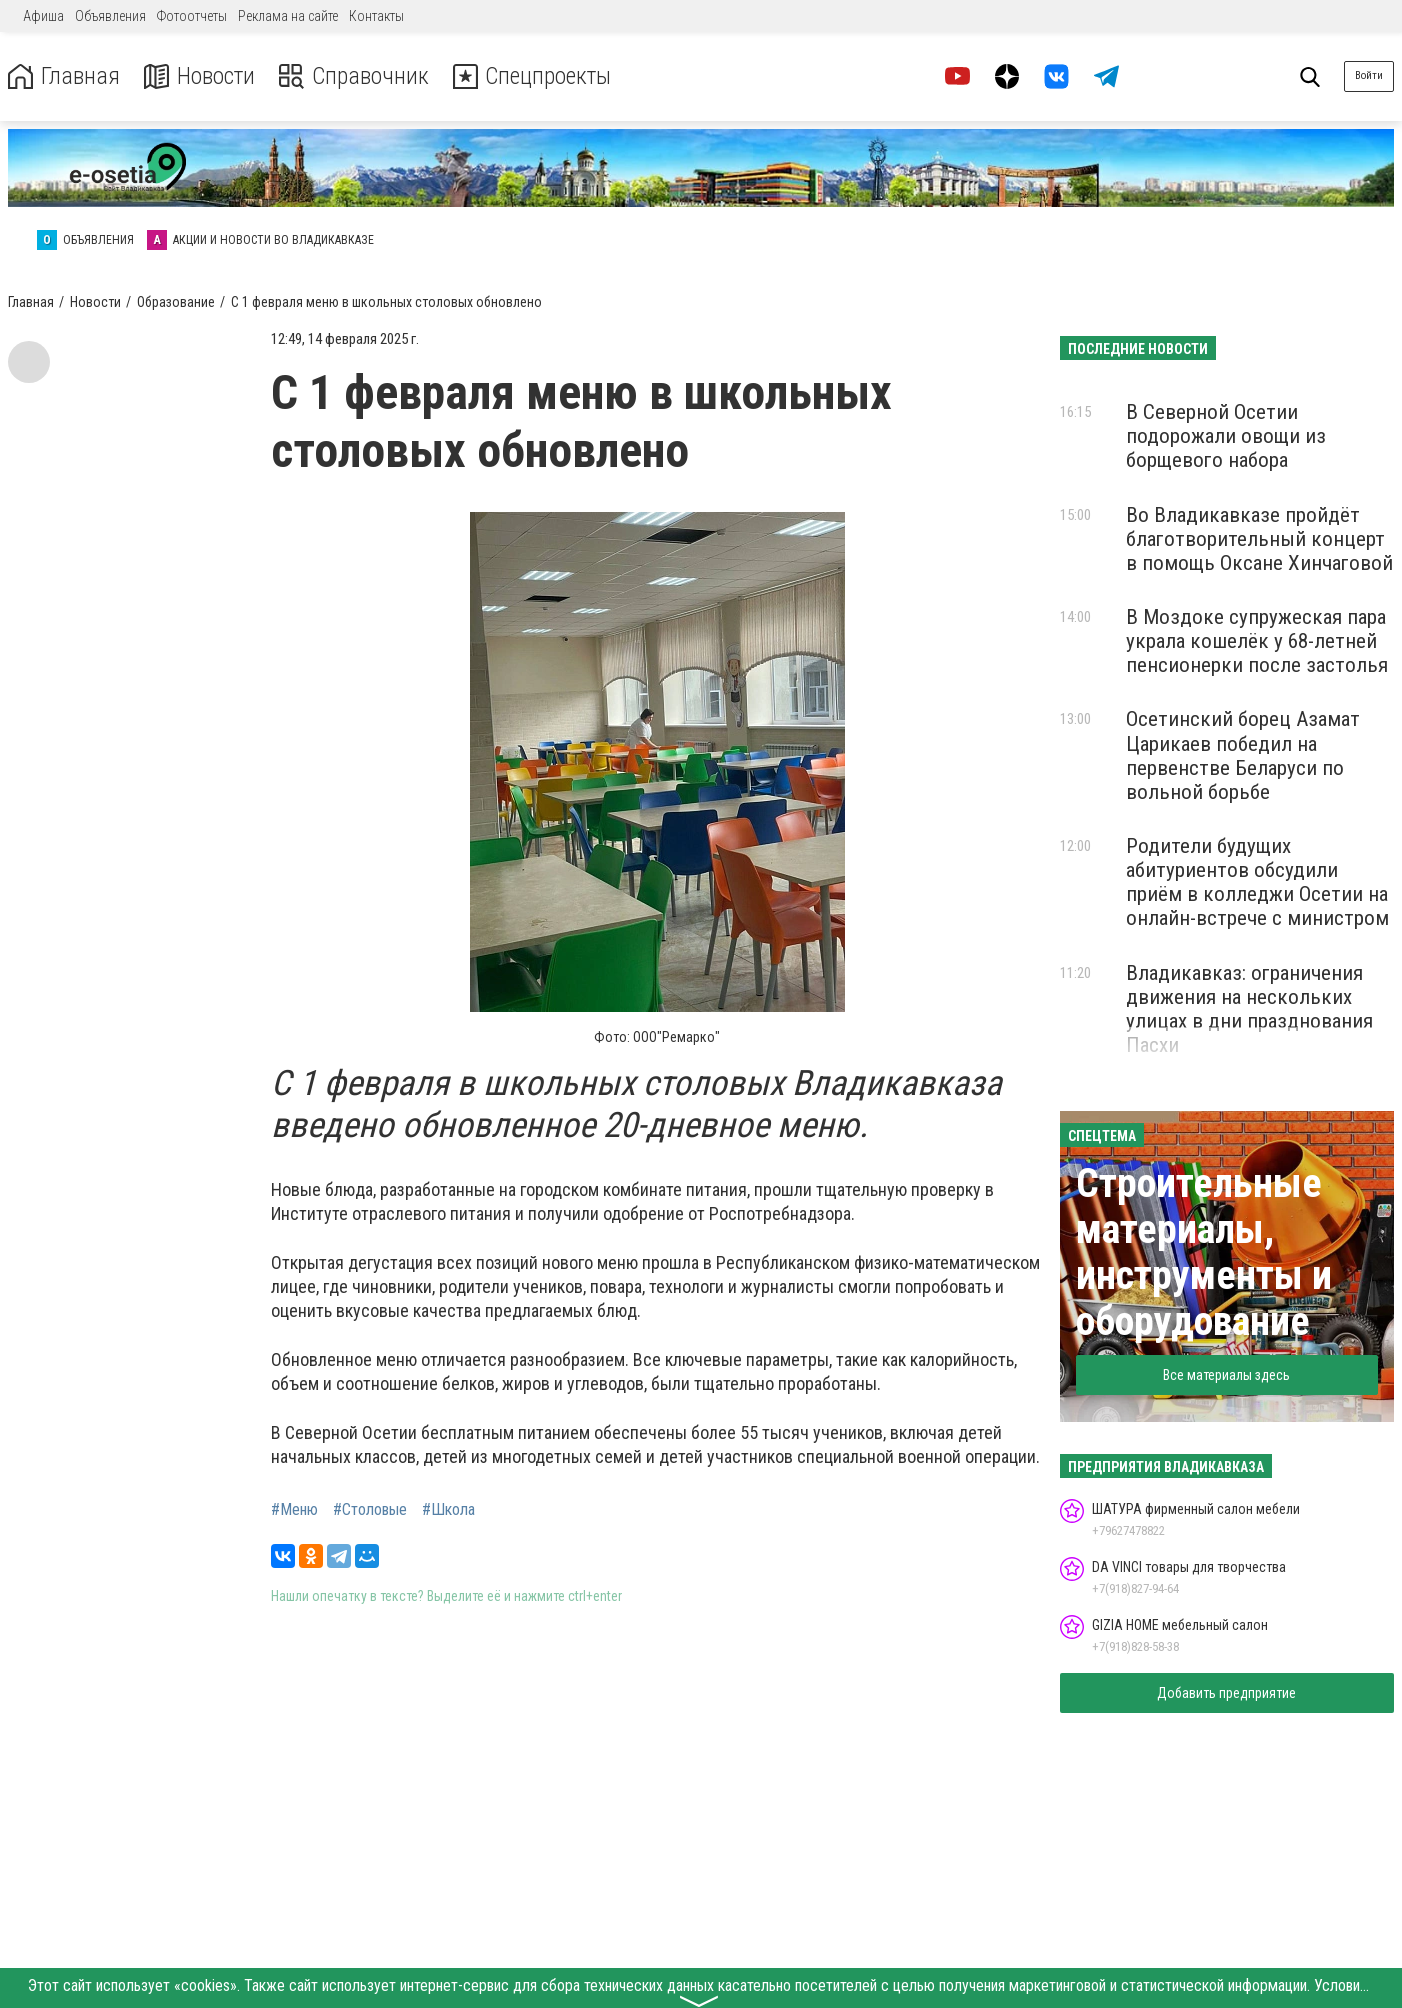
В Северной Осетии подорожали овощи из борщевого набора (1226, 436)
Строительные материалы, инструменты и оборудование (1204, 1252)
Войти (1369, 75)
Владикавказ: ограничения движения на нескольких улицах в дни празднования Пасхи (1249, 1009)
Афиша (43, 16)
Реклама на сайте (288, 16)
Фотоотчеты (192, 16)
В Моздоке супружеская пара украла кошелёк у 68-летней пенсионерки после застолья (1257, 641)
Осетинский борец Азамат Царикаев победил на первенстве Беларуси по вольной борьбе (1243, 755)
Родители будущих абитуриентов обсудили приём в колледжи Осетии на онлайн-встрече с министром (1257, 882)
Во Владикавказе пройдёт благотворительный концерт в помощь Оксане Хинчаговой (1259, 539)
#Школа (448, 1510)
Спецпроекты (534, 76)
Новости (198, 76)
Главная (63, 76)
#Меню (294, 1510)
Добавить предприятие (1226, 1693)
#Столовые (370, 1510)
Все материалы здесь (1226, 1375)
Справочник (353, 76)
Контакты (376, 16)
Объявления (110, 16)
